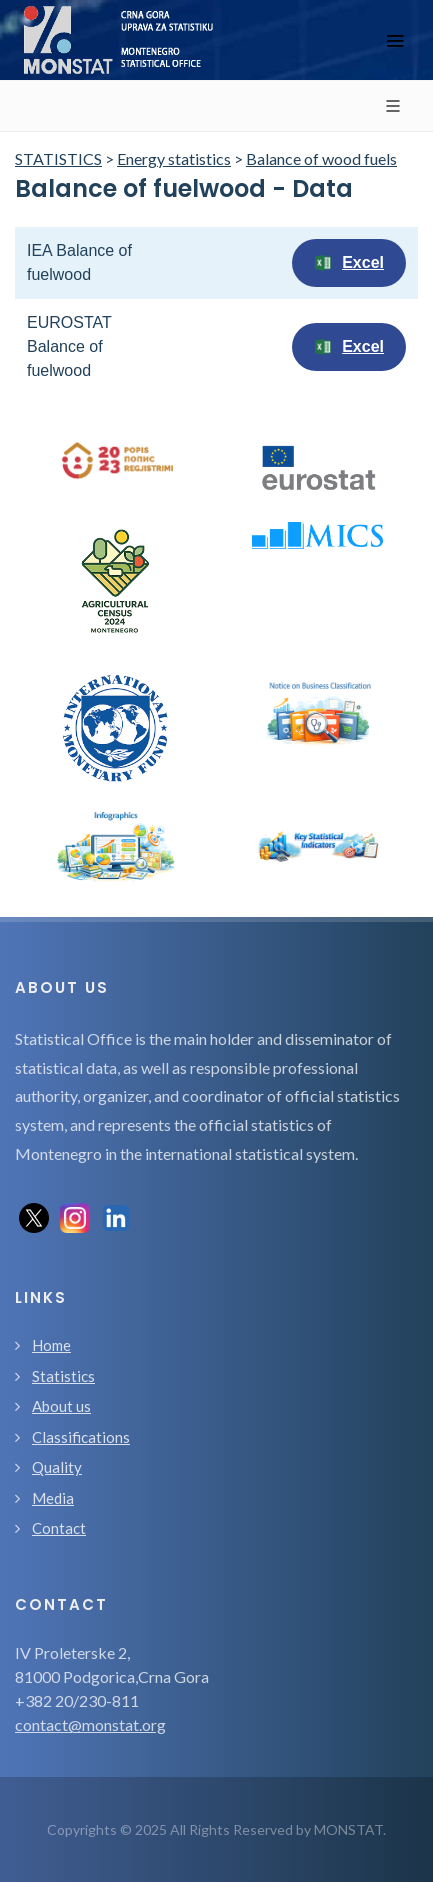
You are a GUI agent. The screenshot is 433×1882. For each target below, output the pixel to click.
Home (51, 1345)
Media (53, 1498)
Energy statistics (174, 158)
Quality (57, 1467)
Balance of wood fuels (321, 158)
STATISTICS (58, 158)
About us (61, 1406)
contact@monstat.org (90, 1724)
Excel (349, 263)
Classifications (81, 1437)
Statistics (63, 1376)
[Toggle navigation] (395, 40)
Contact (59, 1528)
